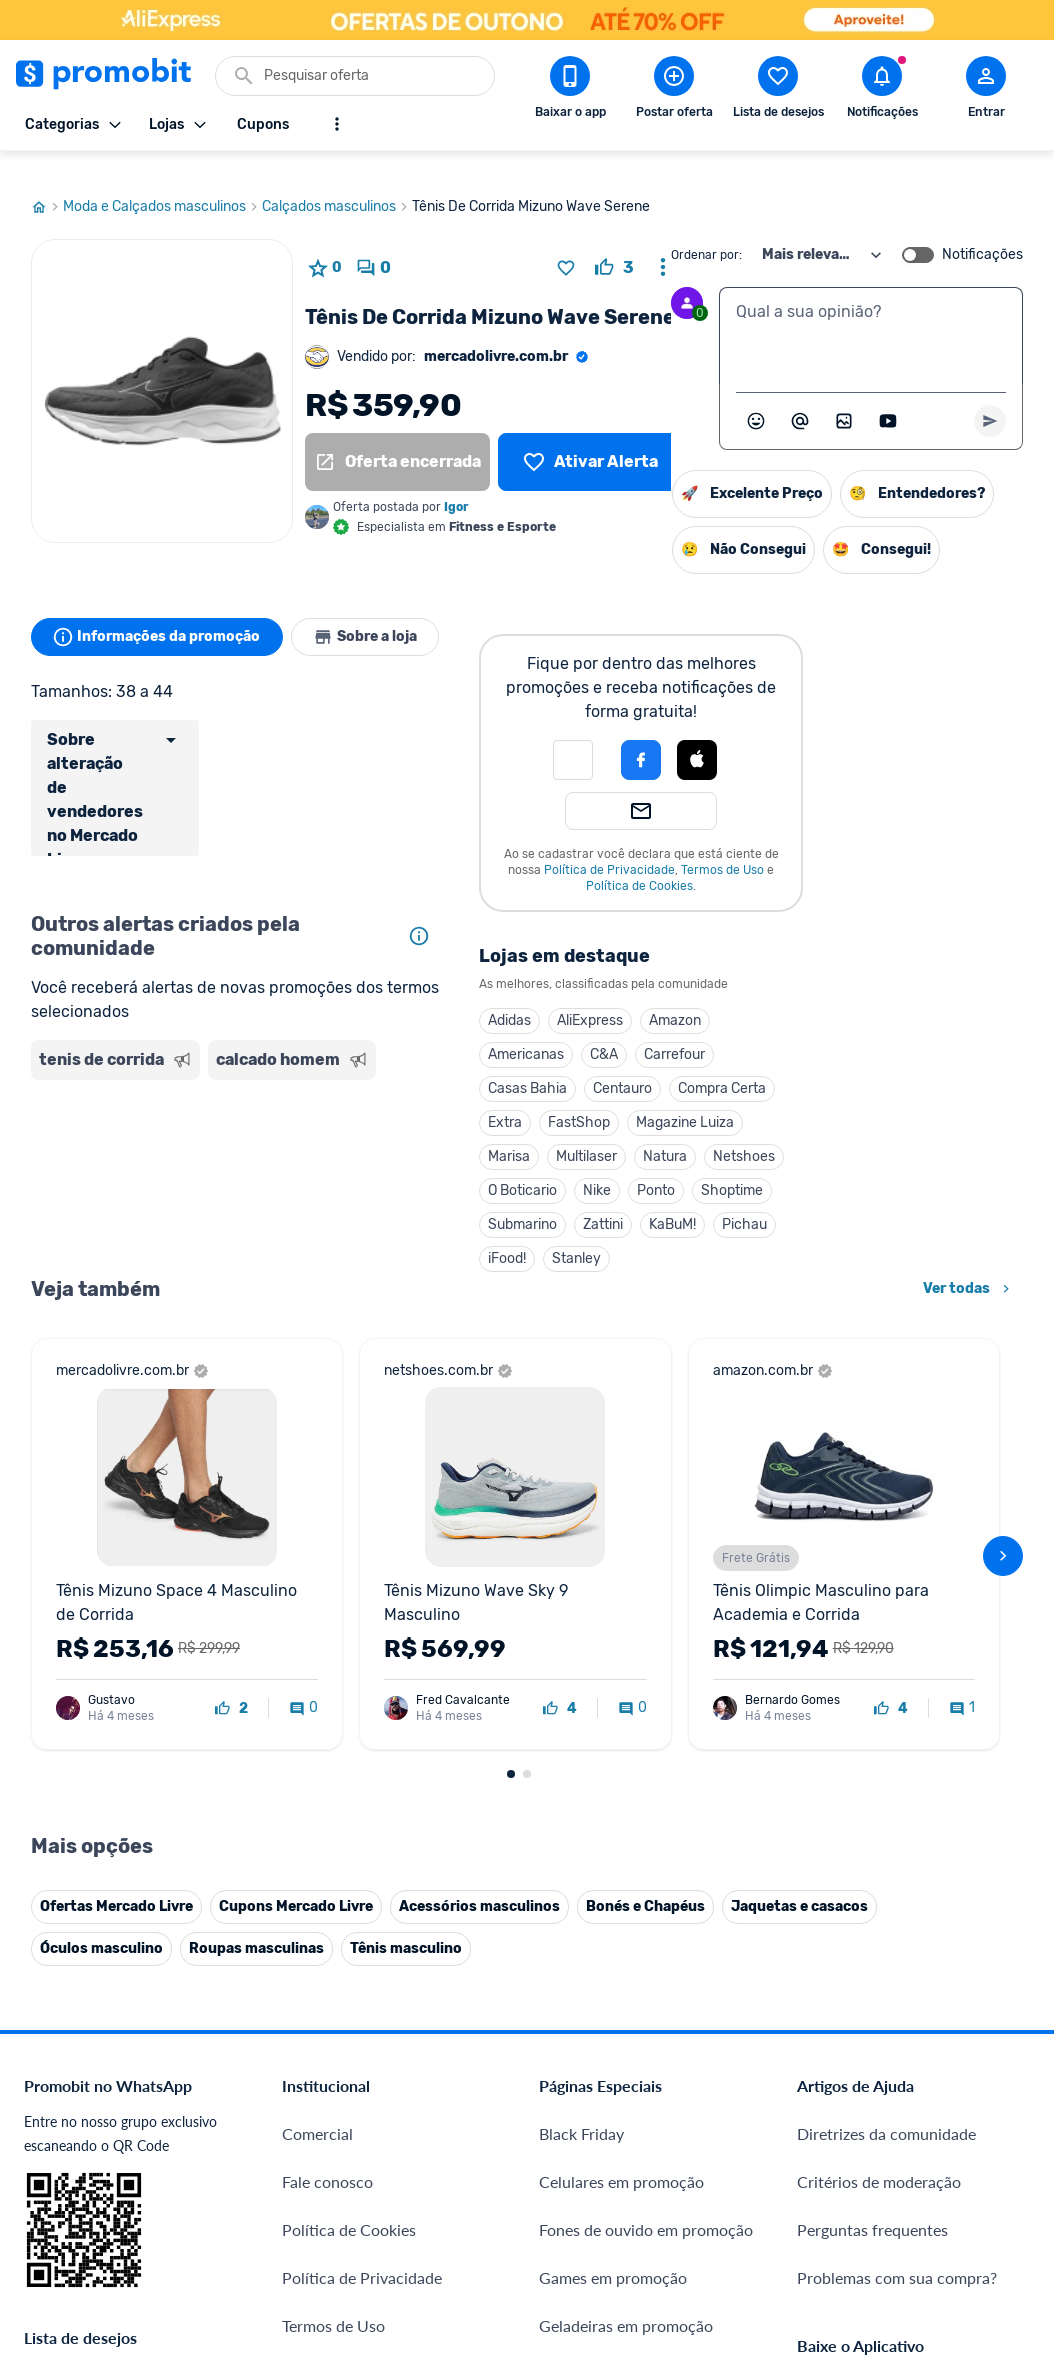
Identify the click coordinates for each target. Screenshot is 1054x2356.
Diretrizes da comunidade (886, 1697)
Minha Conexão (337, 2201)
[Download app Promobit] (570, 91)
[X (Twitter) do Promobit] (881, 2112)
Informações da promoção (159, 613)
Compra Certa (733, 1064)
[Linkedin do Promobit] (993, 2112)
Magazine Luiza (696, 1098)
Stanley (587, 1234)
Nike (608, 1166)
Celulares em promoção (621, 1745)
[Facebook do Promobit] (825, 2112)
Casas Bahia (538, 1064)
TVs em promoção (602, 1985)
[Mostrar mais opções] (337, 124)
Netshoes (755, 1132)
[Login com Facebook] (652, 736)
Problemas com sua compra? (897, 1841)
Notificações (982, 231)
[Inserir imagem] (844, 397)
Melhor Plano (329, 2105)
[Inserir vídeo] (888, 397)
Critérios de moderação (879, 1745)
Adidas (520, 996)
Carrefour (685, 1030)
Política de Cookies (650, 862)
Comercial (317, 1697)
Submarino (533, 1200)
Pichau (755, 1200)
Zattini (614, 1200)
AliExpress (601, 996)
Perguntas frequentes (872, 1793)
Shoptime (743, 1166)
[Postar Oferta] (674, 91)
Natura (676, 1132)
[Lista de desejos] (590, 438)
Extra (516, 1098)
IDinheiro (314, 2057)
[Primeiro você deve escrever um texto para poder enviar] (990, 397)
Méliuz (305, 2153)
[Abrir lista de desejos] (778, 91)
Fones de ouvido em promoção (646, 1793)
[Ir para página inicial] (47, 183)
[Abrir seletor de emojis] (756, 397)
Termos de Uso (733, 846)
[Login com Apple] (708, 736)
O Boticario (533, 1166)
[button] (584, 736)
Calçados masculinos (337, 183)
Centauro (633, 1064)
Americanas (537, 1030)
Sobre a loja (373, 613)
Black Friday (581, 1697)
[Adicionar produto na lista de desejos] (566, 244)
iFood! (518, 1234)
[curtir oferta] (614, 244)
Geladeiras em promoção (626, 1889)
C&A (615, 1030)
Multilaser (597, 1132)
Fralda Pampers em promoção (643, 1937)
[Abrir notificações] (882, 91)
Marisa (520, 1132)
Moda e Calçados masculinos (162, 183)
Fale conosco (327, 1745)
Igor (456, 483)
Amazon (686, 996)
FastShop (590, 1098)
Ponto (667, 1166)
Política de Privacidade (620, 846)
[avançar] (1003, 1326)
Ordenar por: (706, 231)
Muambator (323, 2249)
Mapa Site (317, 1937)
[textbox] (871, 312)
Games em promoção (613, 1841)
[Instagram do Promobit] (937, 2112)
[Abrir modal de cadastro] (986, 91)
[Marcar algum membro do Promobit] (800, 397)
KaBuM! (683, 1200)
